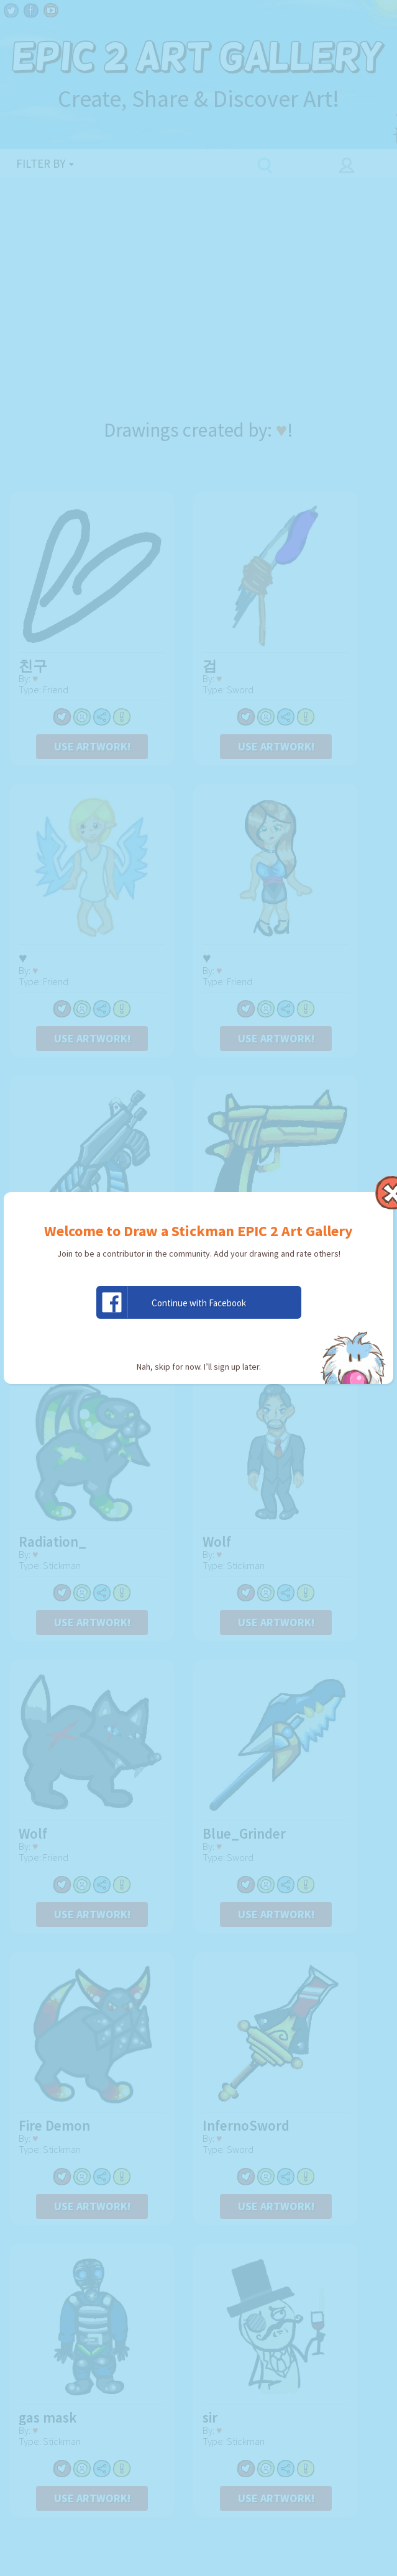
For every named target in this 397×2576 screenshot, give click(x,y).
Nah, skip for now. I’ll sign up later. (199, 1366)
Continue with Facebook (171, 1302)
